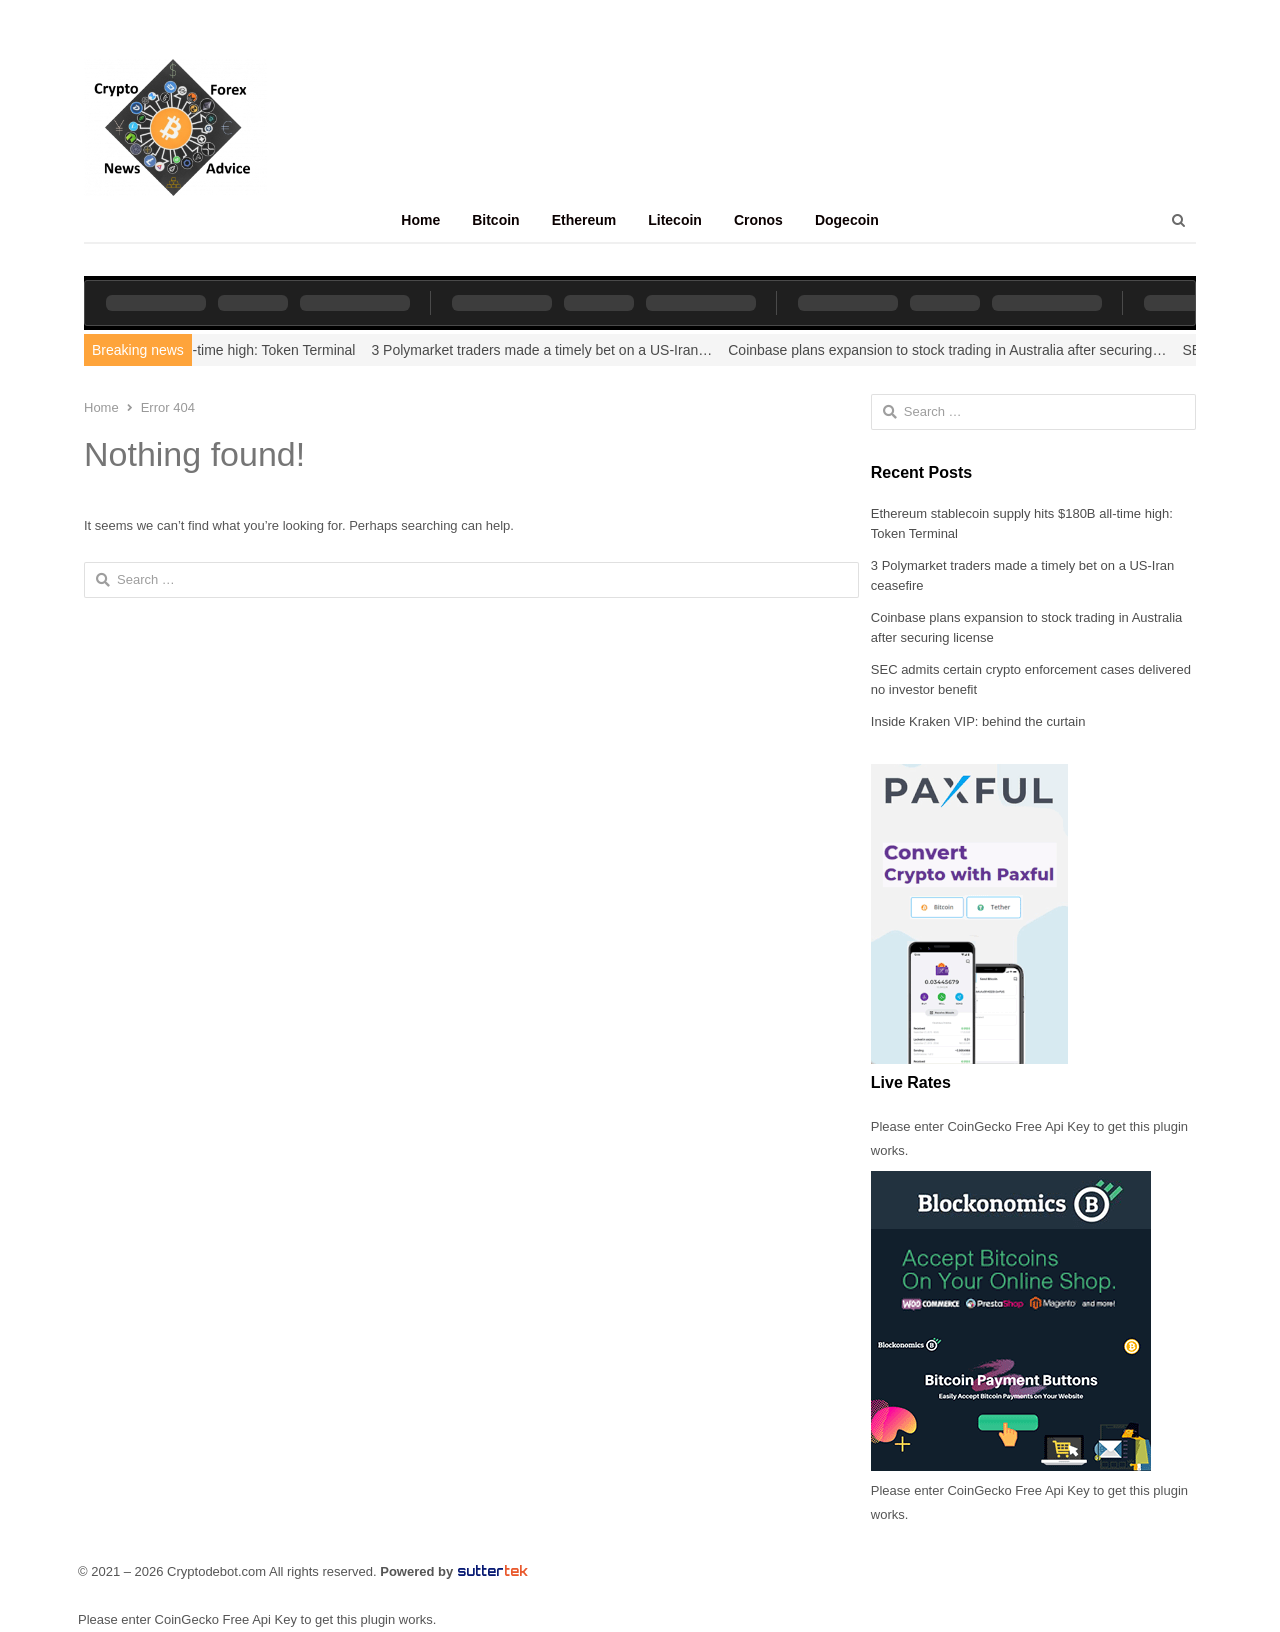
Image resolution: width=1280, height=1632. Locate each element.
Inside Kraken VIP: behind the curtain (978, 721)
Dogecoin (847, 220)
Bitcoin (495, 220)
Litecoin (675, 220)
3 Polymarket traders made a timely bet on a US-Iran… (559, 350)
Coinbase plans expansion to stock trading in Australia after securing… (965, 350)
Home (420, 220)
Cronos (758, 220)
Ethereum (584, 220)
